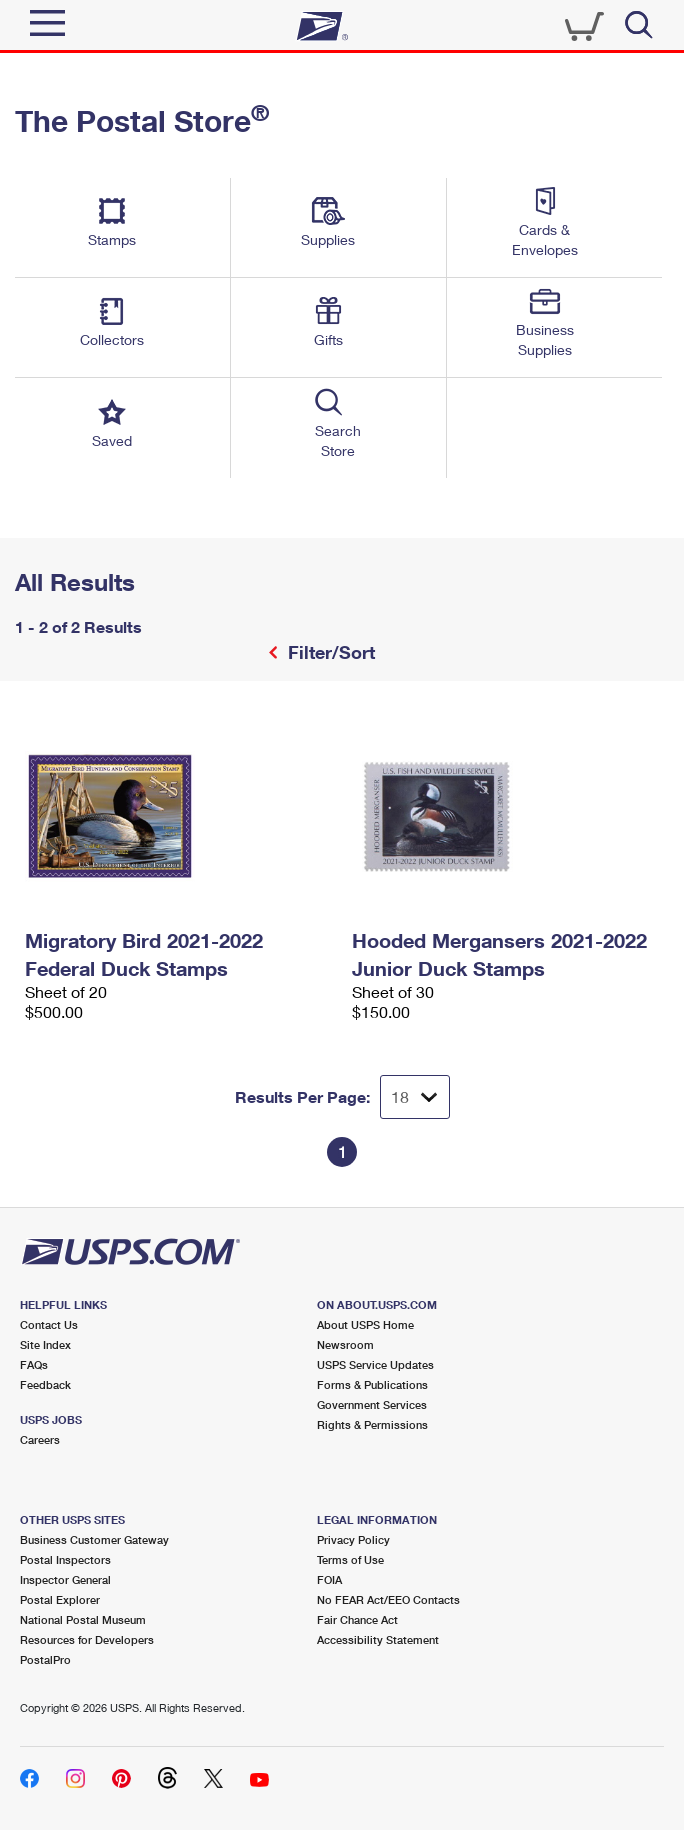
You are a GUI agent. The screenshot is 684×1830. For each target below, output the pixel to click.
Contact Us (49, 1324)
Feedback (45, 1384)
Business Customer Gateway (94, 1539)
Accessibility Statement (378, 1639)
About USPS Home (365, 1324)
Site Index (45, 1344)
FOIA (329, 1579)
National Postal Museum (83, 1619)
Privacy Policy (353, 1539)
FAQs (34, 1364)
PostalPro (45, 1659)
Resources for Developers (87, 1639)
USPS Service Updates (375, 1364)
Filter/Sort (329, 652)
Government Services (372, 1404)
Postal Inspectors (65, 1559)
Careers (40, 1439)
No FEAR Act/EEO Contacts (388, 1599)
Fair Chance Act (357, 1619)
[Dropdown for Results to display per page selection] (415, 1097)
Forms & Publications (372, 1384)
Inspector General (65, 1579)
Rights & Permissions (372, 1424)
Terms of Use (350, 1559)
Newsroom (345, 1344)
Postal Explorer (60, 1599)
